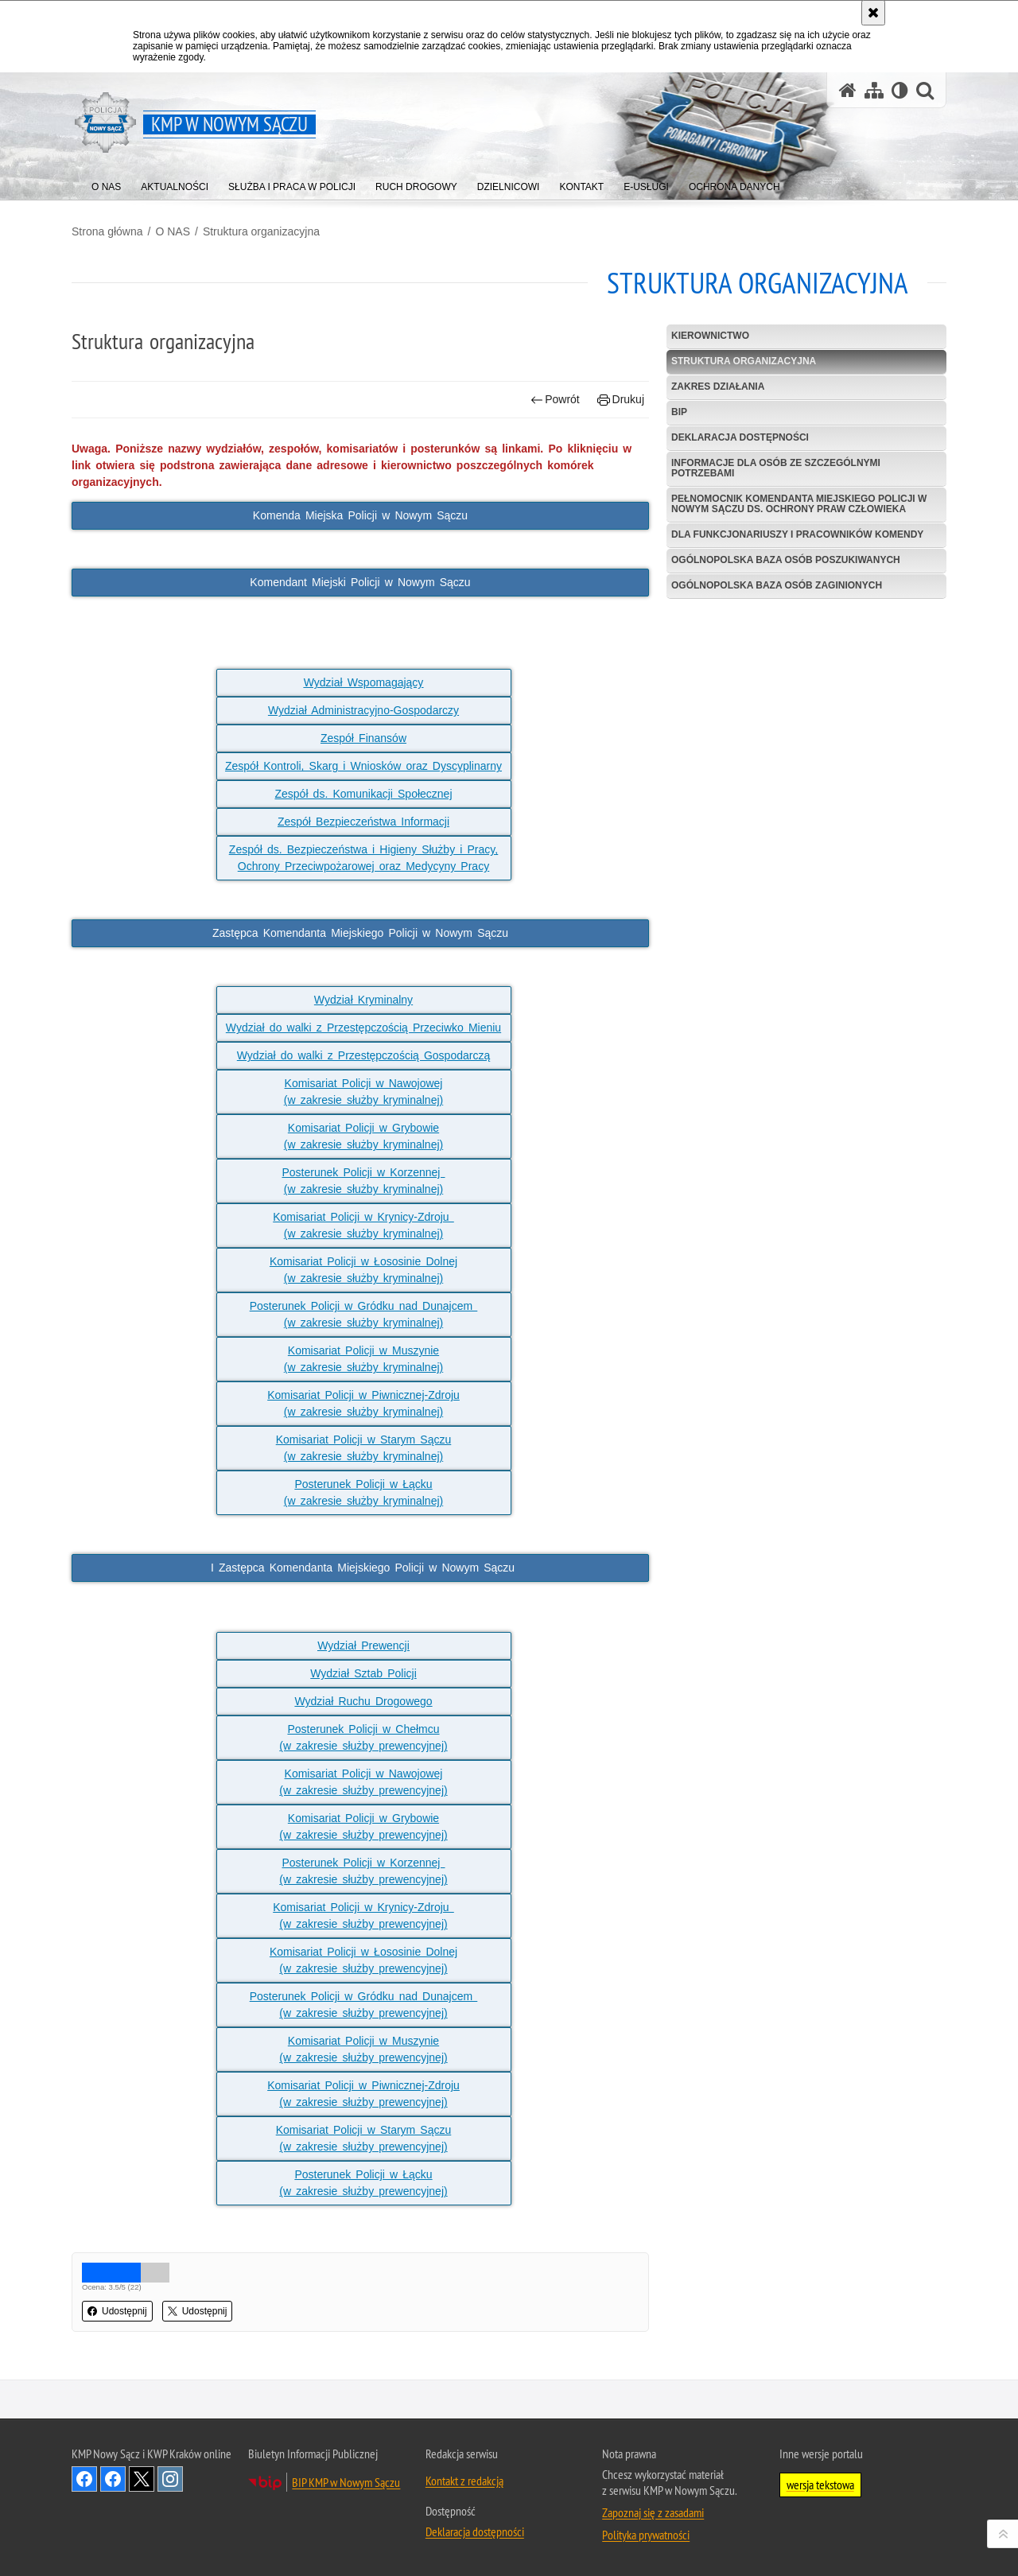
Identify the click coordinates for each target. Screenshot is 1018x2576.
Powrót (555, 399)
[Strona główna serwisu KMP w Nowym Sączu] (848, 90)
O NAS (172, 231)
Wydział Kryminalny (363, 999)
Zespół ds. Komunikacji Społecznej (363, 793)
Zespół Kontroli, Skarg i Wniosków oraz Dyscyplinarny (363, 766)
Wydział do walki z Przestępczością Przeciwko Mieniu (363, 1027)
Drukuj (620, 399)
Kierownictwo (710, 335)
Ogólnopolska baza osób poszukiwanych (785, 559)
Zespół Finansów (363, 738)
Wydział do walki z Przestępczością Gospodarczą (363, 1055)
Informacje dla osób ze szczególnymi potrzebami (775, 468)
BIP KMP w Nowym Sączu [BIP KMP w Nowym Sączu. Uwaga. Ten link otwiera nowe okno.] (346, 2482)
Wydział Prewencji (363, 1645)
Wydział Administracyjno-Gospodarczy (363, 710)
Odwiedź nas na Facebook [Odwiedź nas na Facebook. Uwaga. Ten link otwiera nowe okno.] (84, 2479)
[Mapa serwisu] (874, 90)
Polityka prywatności (646, 2535)
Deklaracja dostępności (740, 437)
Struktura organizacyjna (261, 231)
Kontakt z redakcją (464, 2481)
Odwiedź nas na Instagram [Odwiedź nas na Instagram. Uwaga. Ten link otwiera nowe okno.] (170, 2479)
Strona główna (107, 231)
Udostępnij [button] (117, 2311)
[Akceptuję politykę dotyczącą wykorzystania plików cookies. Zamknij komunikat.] (873, 12)
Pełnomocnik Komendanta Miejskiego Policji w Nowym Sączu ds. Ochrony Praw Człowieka (799, 504)
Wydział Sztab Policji (363, 1673)
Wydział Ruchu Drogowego (363, 1701)
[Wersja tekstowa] (900, 90)
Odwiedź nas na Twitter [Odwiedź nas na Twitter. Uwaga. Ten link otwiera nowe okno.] (141, 2479)
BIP (679, 412)
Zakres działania (717, 386)
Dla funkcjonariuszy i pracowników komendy (797, 534)
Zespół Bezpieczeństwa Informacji (363, 821)
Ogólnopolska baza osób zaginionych (776, 585)
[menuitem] (106, 183)
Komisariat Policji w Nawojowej (364, 1083)
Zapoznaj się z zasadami (653, 2512)
